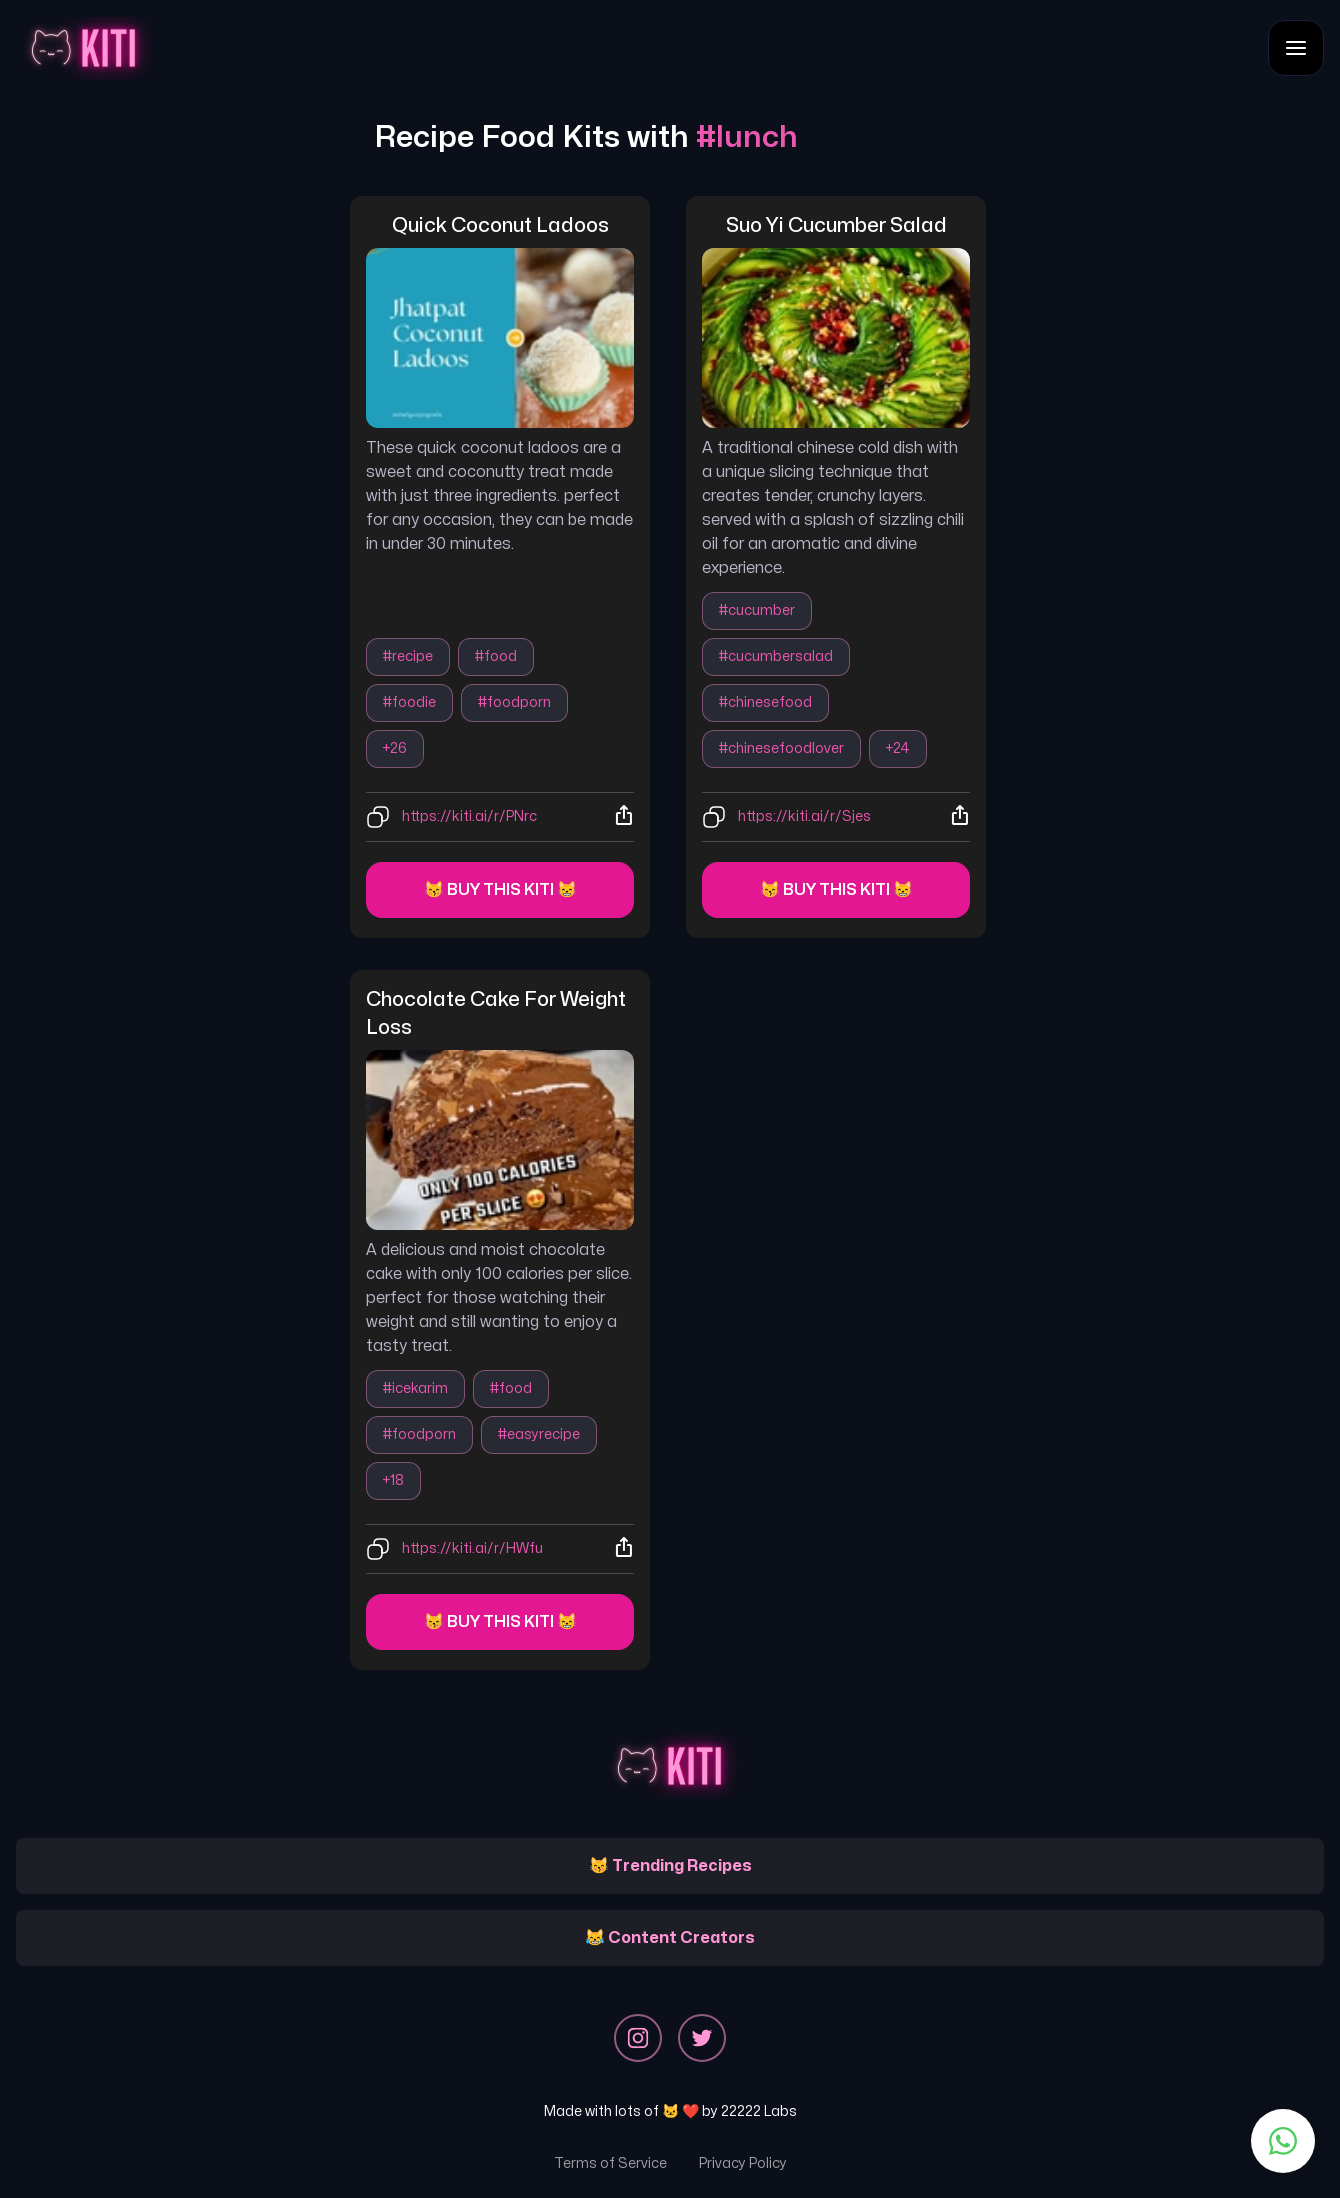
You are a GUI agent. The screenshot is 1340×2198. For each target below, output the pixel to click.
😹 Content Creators (670, 1938)
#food (496, 656)
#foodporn (514, 702)
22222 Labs (759, 2111)
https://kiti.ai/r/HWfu (472, 1548)
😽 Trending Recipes (670, 1866)
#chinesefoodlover (781, 748)
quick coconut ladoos (500, 225)
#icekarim (415, 1388)
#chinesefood (765, 702)
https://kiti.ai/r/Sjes (804, 816)
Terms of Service (610, 2163)
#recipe (408, 656)
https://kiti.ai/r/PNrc (469, 816)
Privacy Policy (743, 2163)
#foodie (409, 702)
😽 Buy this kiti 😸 (500, 890)
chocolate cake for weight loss (498, 1013)
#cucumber (757, 610)
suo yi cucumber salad (836, 225)
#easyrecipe (539, 1434)
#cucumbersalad (776, 656)
